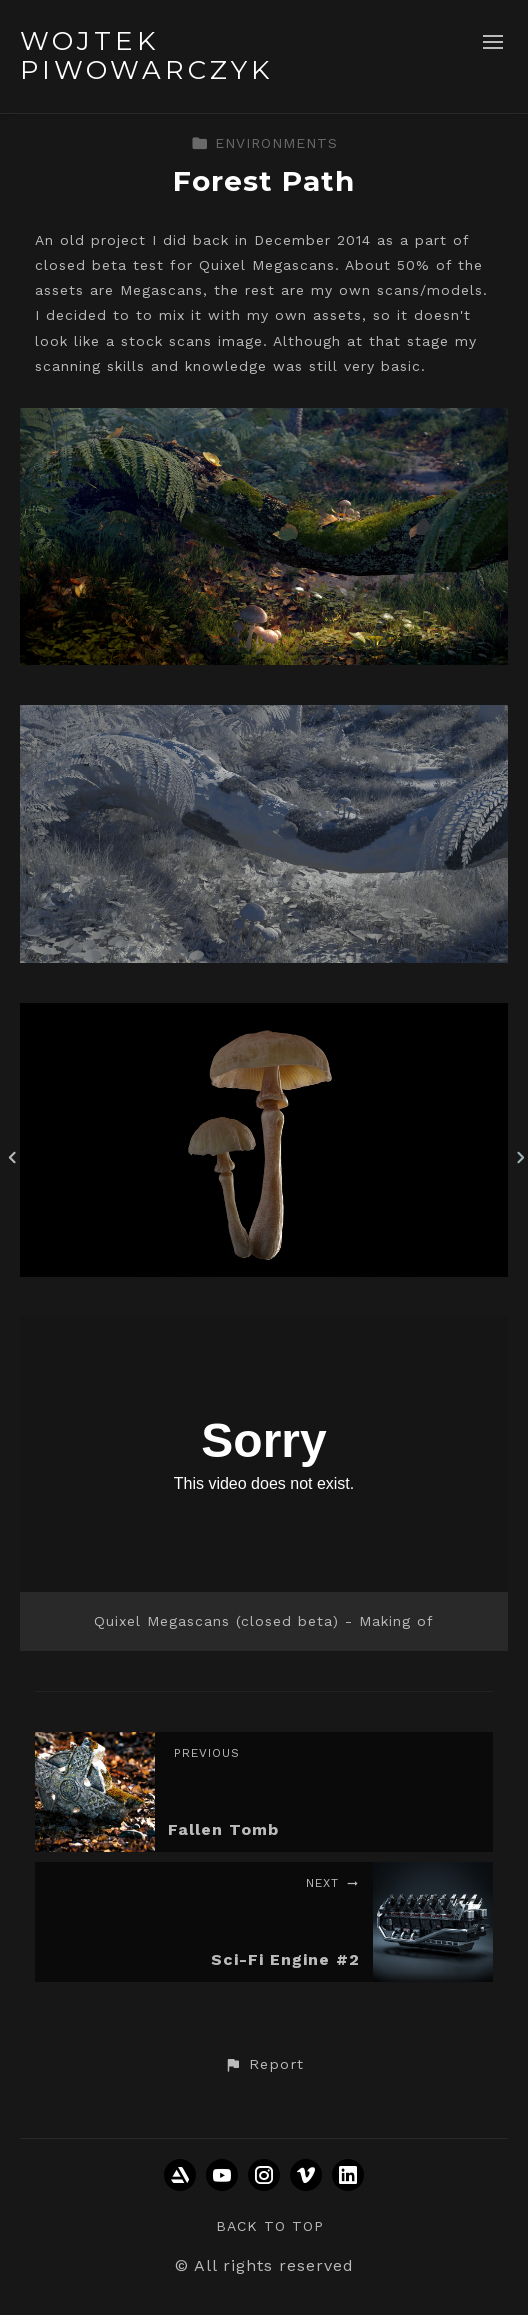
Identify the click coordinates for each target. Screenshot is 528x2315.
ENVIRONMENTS (264, 143)
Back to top (270, 2226)
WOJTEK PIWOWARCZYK (146, 55)
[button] (264, 2065)
